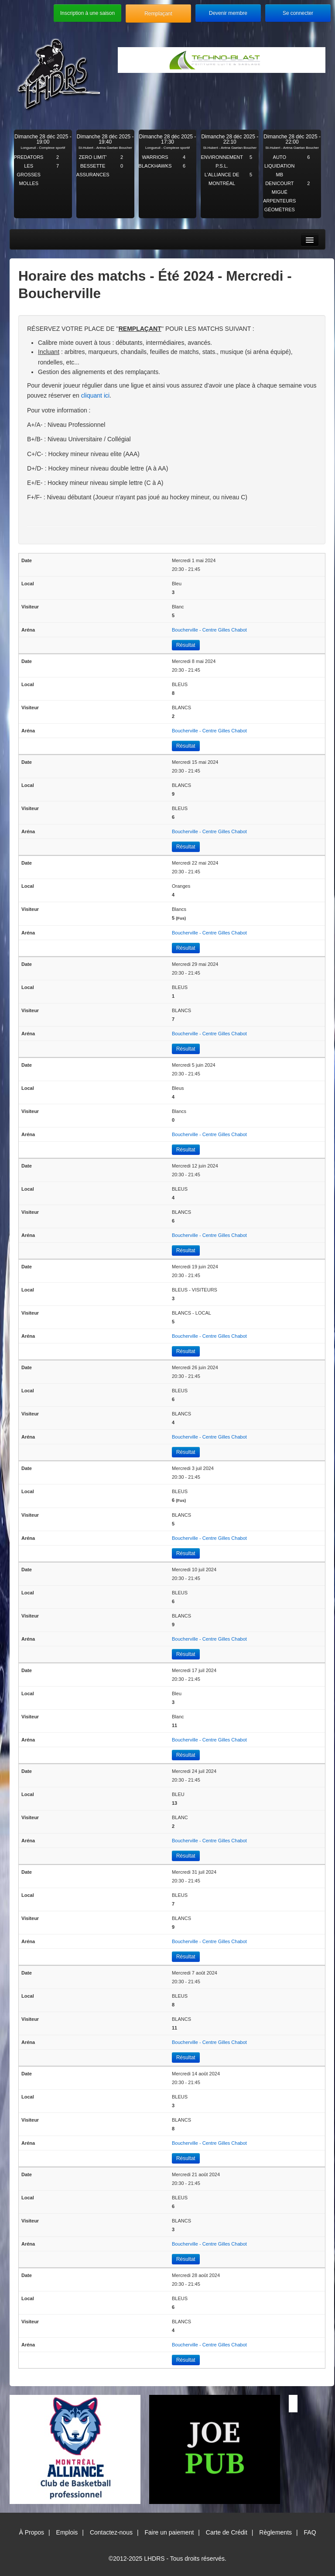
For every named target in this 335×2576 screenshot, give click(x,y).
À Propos (31, 2532)
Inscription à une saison (87, 13)
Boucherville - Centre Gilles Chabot (209, 629)
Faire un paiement (169, 2532)
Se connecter (298, 13)
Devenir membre (228, 13)
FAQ (310, 2532)
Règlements (275, 2532)
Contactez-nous (111, 2532)
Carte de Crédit (226, 2532)
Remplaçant (158, 13)
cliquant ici (95, 395)
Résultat (185, 645)
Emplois (67, 2532)
